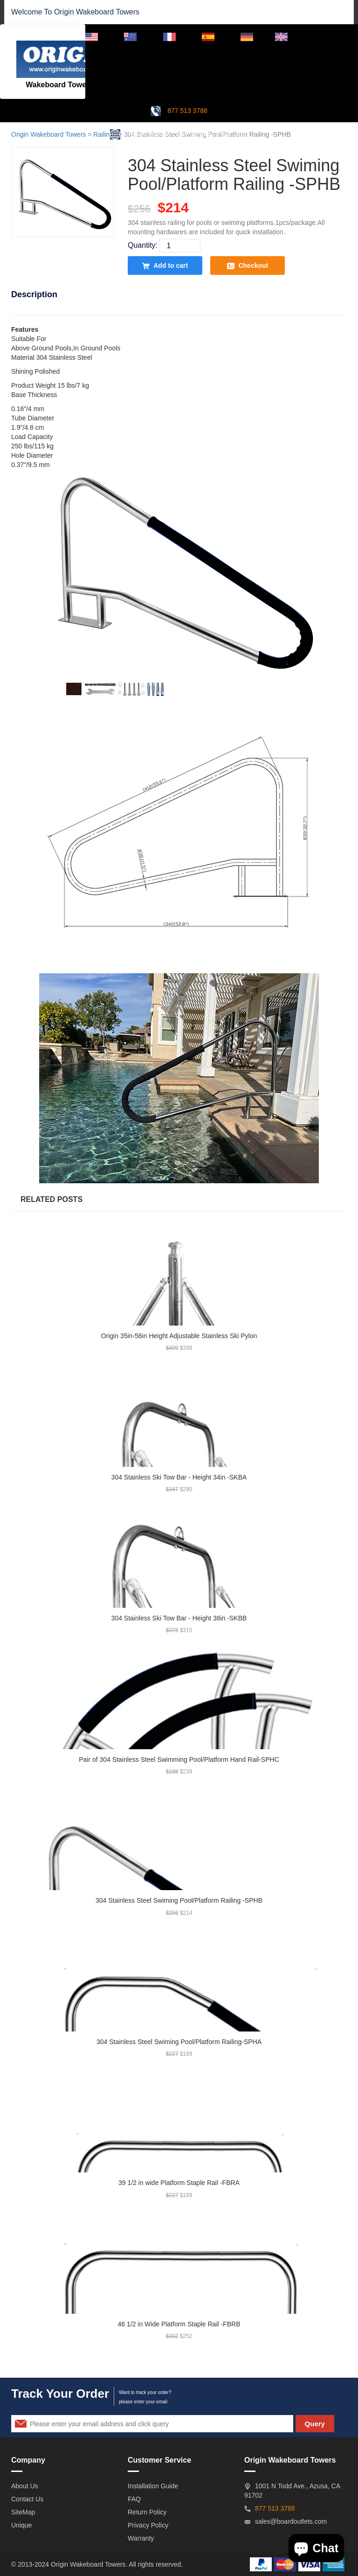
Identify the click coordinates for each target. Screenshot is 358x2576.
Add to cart (165, 266)
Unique (21, 2525)
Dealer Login (328, 36)
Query (315, 2424)
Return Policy (147, 2512)
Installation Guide (153, 2486)
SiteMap (23, 2512)
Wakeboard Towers (107, 12)
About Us (24, 2486)
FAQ (134, 2499)
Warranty (141, 2538)
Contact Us (27, 2499)
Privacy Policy (148, 2525)
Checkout (247, 266)
